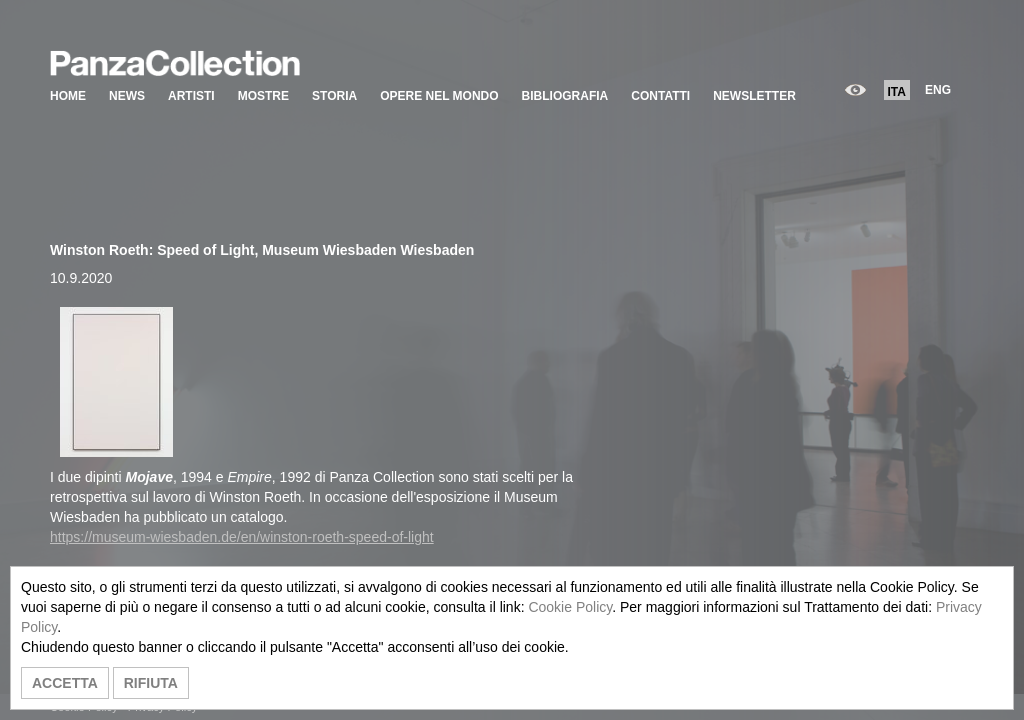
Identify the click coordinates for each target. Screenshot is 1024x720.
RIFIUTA (151, 683)
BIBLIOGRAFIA (565, 96)
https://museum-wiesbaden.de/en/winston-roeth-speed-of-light (242, 537)
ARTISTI (191, 96)
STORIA (334, 96)
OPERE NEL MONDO (439, 96)
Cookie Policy (570, 607)
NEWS (127, 96)
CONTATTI (660, 96)
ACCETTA (65, 683)
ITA (897, 92)
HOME (68, 96)
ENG (938, 90)
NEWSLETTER (754, 96)
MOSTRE (263, 96)
